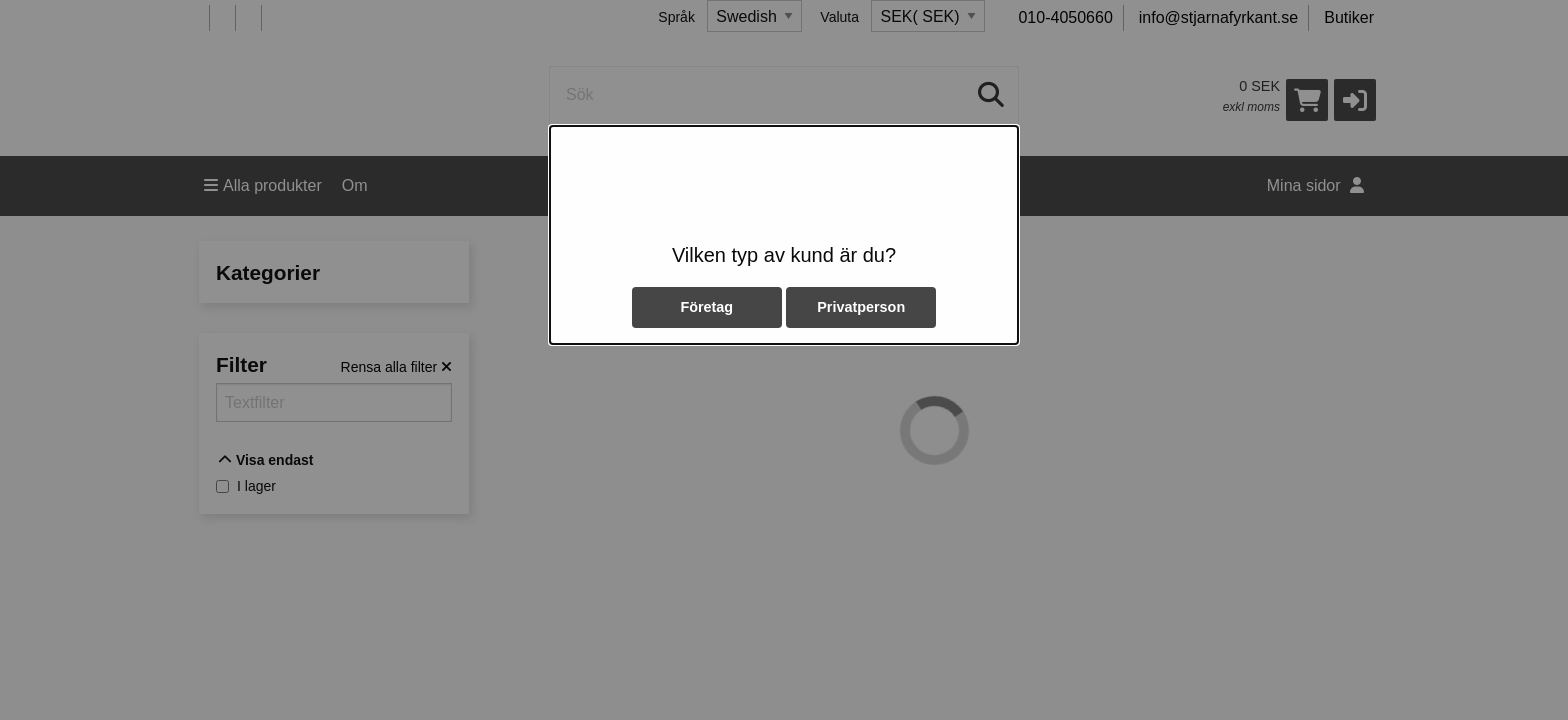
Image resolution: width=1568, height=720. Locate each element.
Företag (706, 307)
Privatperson (861, 307)
